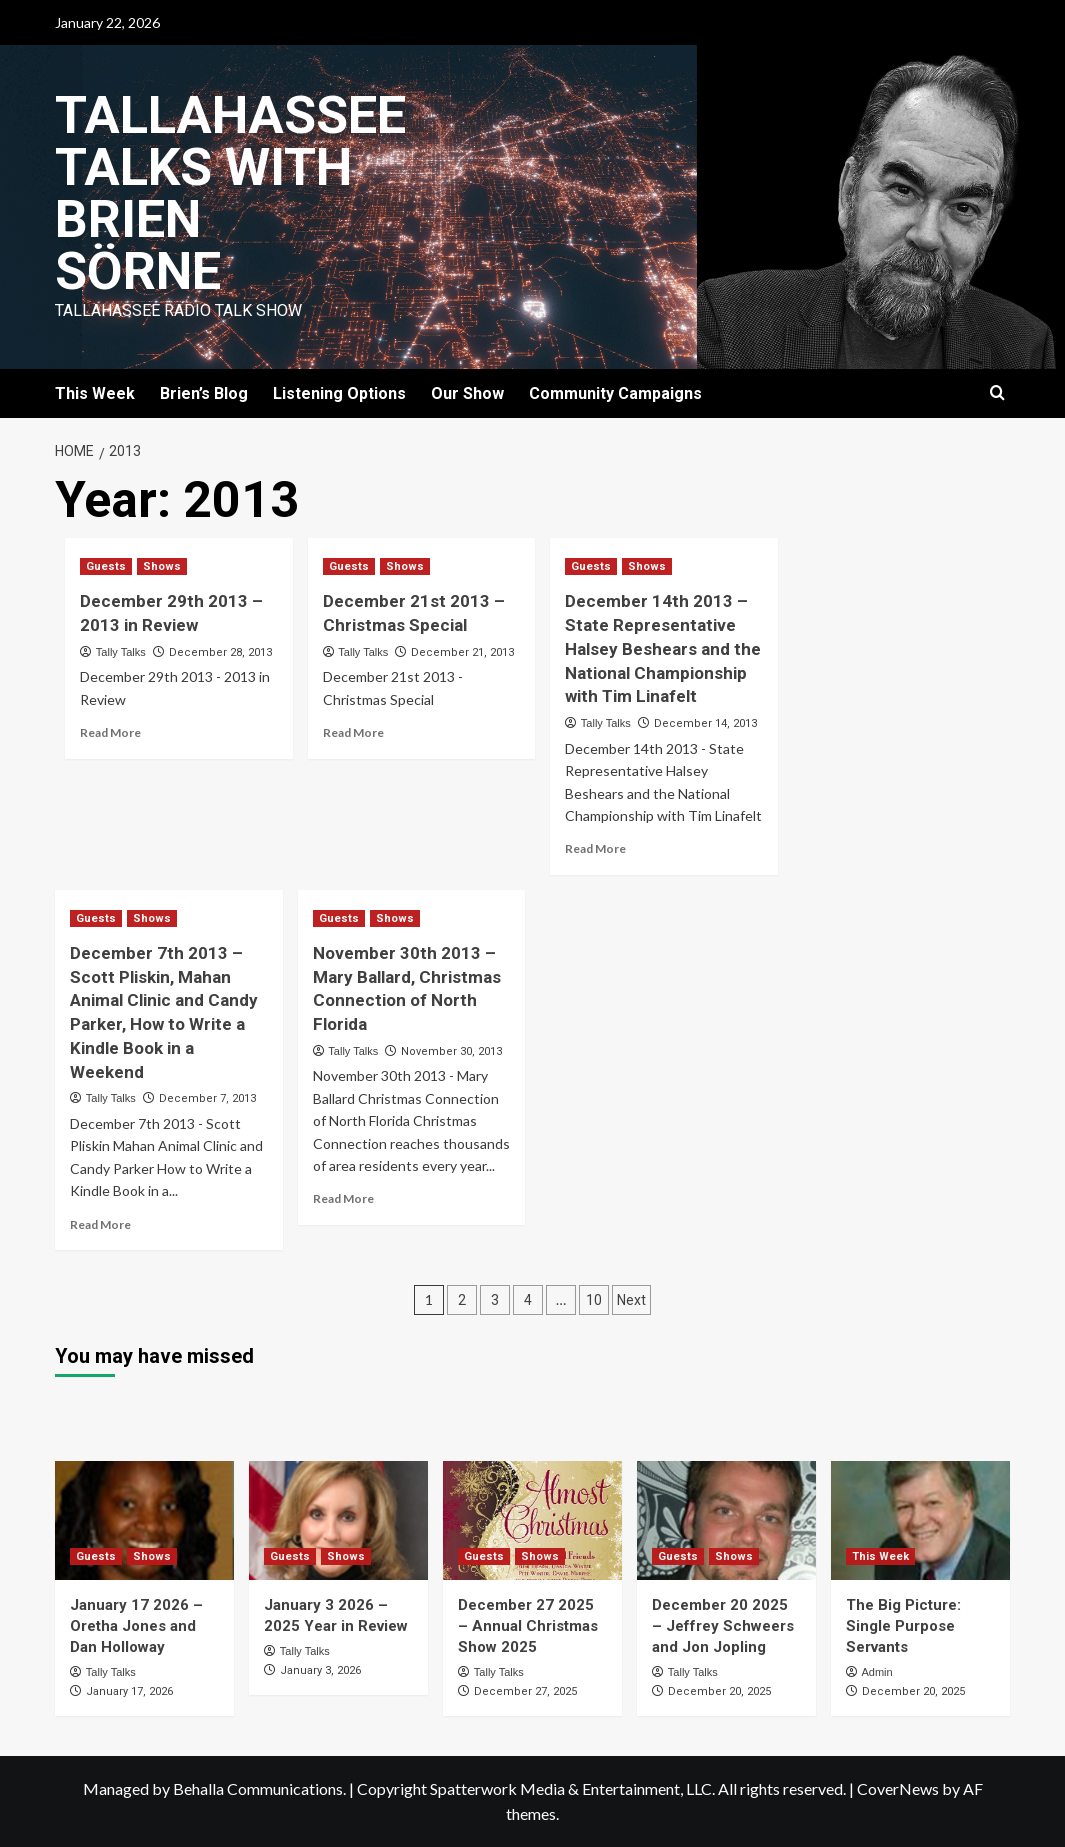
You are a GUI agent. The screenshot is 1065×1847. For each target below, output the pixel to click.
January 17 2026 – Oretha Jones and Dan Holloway (136, 1626)
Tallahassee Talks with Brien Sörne (230, 193)
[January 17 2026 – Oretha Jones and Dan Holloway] (144, 1520)
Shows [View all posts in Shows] (162, 566)
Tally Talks (121, 652)
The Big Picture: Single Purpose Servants (903, 1626)
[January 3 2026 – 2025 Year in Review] (338, 1520)
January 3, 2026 (320, 1670)
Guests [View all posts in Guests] (106, 566)
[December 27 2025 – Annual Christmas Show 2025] (532, 1520)
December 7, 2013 (207, 1098)
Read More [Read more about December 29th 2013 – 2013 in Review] (110, 732)
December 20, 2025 (719, 1691)
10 (594, 1300)
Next (631, 1300)
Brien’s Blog (204, 393)
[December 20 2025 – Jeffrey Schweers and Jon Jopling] (726, 1520)
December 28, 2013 (220, 652)
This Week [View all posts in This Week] (880, 1556)
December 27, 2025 (525, 1691)
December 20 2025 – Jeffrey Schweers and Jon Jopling (723, 1626)
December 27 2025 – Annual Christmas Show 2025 (528, 1626)
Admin (876, 1672)
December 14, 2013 (705, 723)
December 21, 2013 (462, 652)
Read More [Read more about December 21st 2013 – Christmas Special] (353, 732)
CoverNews (898, 1788)
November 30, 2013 (451, 1051)
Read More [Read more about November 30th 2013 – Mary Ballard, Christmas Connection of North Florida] (343, 1198)
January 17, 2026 (129, 1691)
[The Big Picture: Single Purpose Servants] (920, 1520)
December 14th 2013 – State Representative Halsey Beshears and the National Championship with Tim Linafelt (663, 648)
